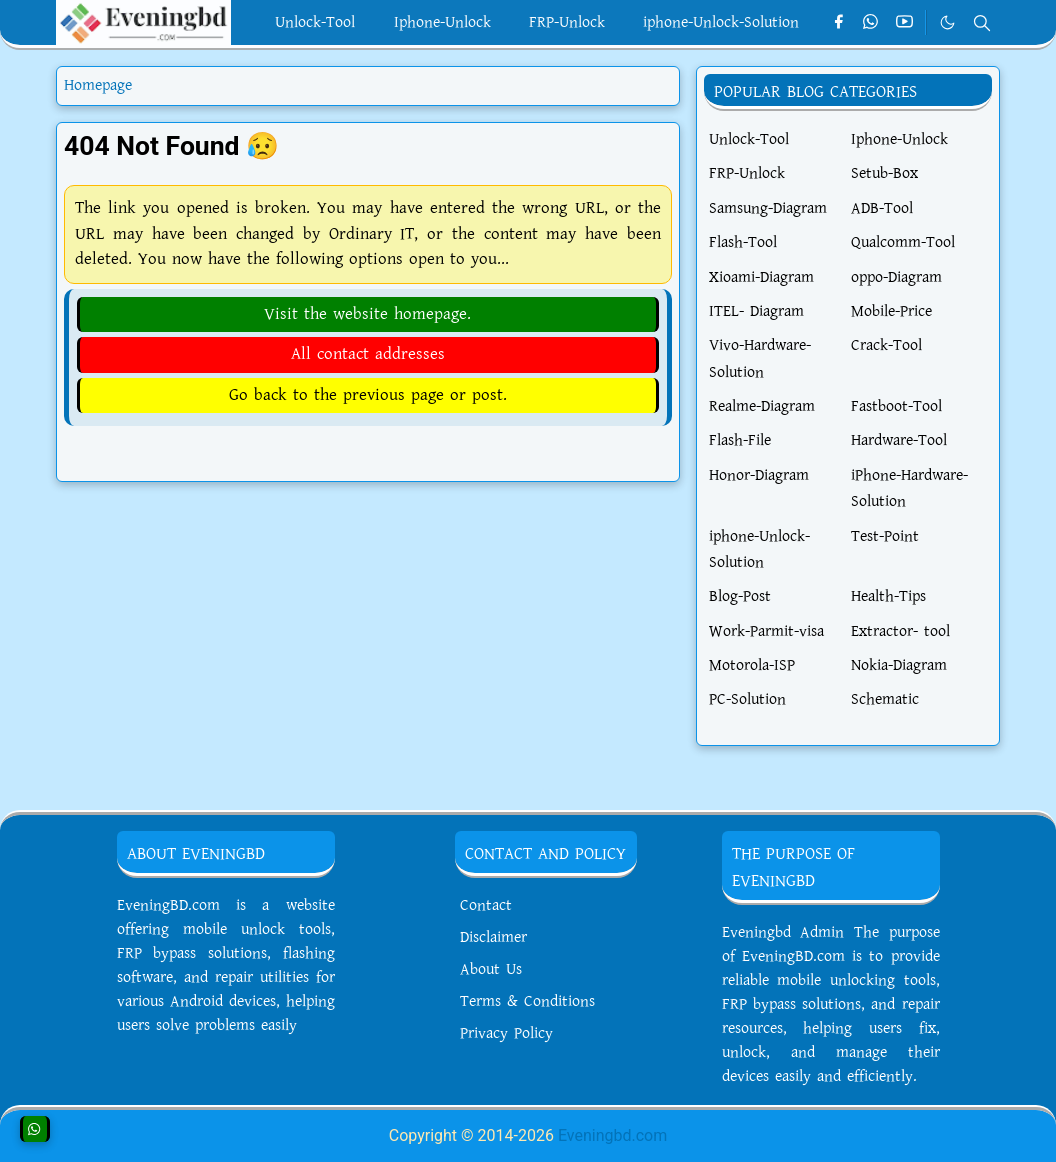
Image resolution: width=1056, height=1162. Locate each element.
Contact (486, 905)
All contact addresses (368, 354)
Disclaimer (493, 937)
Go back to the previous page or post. (368, 395)
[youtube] (904, 23)
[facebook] (838, 23)
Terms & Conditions (527, 1001)
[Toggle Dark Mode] (947, 22)
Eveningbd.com (612, 1135)
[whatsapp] (871, 23)
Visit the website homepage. (367, 314)
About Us (491, 969)
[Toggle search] (982, 23)
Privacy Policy (506, 1033)
